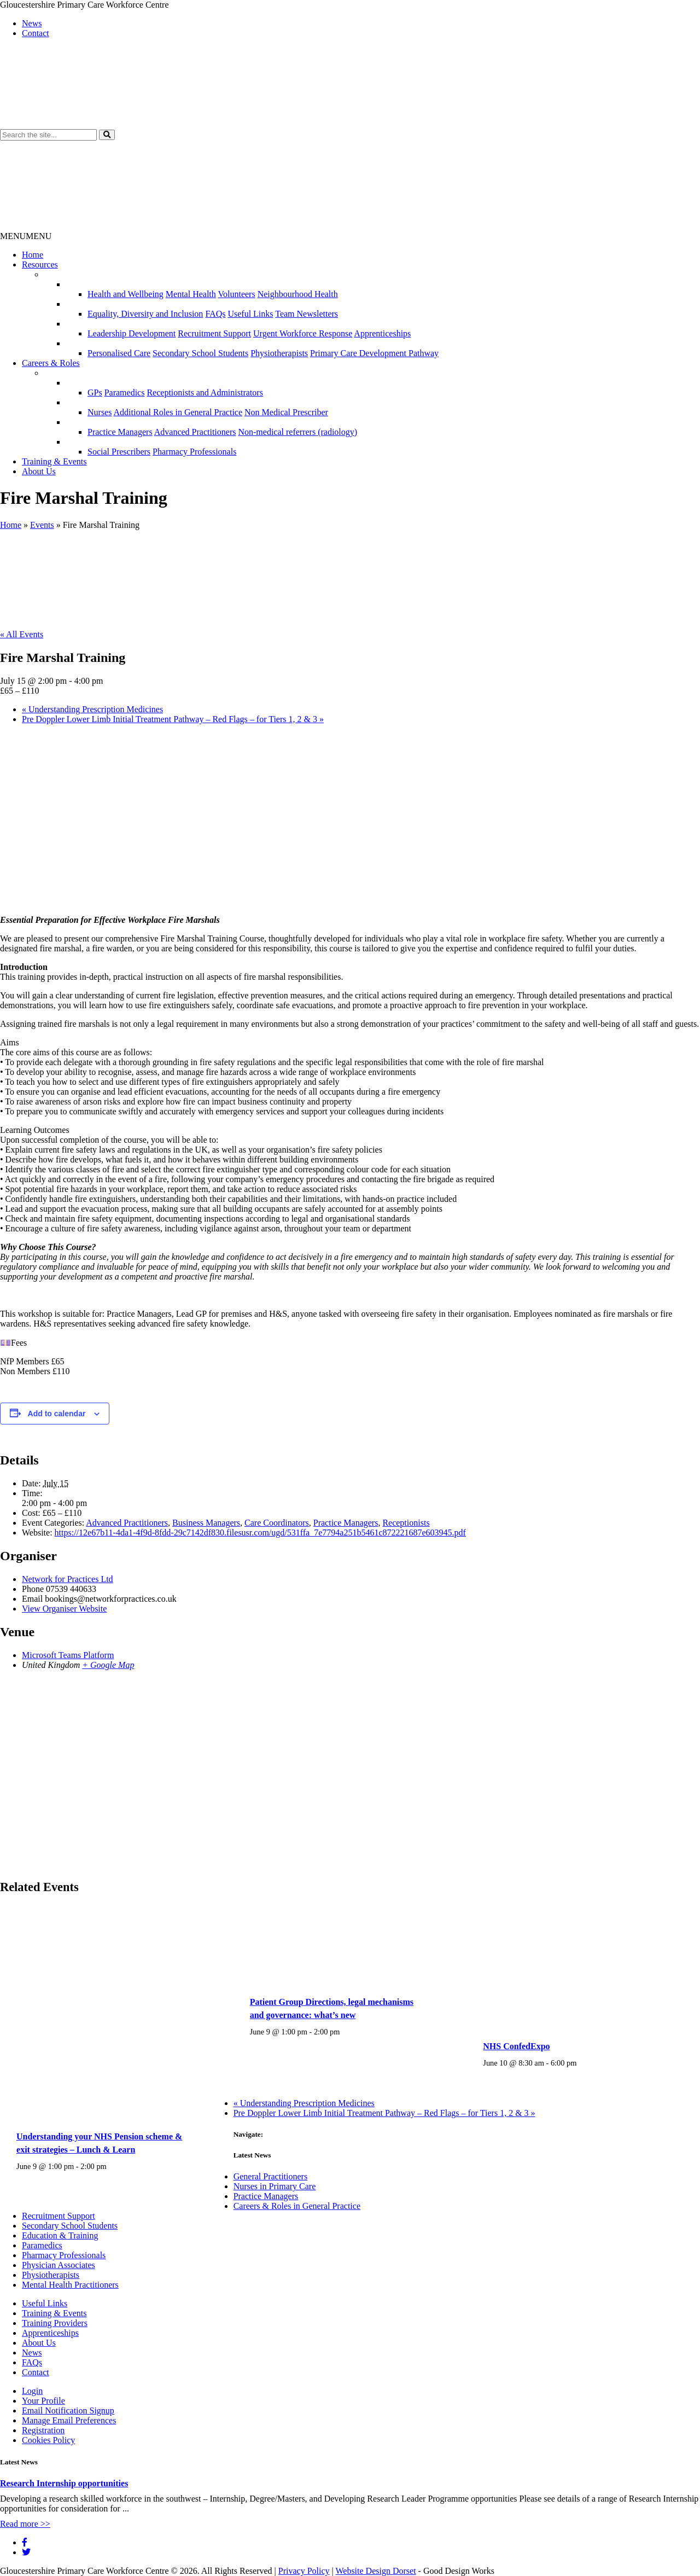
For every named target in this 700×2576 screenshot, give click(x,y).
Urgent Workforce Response (302, 333)
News (32, 23)
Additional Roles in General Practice (178, 412)
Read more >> (25, 2523)
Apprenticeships (382, 333)
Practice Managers (120, 432)
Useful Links (250, 313)
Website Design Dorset (375, 2570)
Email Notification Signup (68, 2410)
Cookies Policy (48, 2440)
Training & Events (54, 461)
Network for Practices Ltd (67, 1579)
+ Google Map (108, 1665)
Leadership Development (132, 333)
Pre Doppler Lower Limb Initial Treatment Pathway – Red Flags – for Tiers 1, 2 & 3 (173, 719)
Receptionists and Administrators (204, 392)
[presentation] (102, 2111)
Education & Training (60, 2235)
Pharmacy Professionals (194, 451)
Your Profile (43, 2400)
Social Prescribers (119, 451)
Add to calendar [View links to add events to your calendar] (57, 1413)
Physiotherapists (279, 353)
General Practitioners (271, 2176)
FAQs (215, 313)
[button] (107, 135)
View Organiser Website (64, 1608)
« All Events (21, 634)
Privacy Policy (304, 2570)
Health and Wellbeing (126, 294)
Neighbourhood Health (298, 294)
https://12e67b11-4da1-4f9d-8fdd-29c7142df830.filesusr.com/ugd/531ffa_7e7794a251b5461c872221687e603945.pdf (260, 1532)
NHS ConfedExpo (516, 2046)
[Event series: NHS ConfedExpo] (582, 2063)
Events (42, 525)
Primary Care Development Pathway (374, 353)
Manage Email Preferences (69, 2420)
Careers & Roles (51, 363)
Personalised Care (119, 353)
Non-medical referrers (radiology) (297, 432)
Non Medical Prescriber (286, 412)
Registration (43, 2430)
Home (32, 254)
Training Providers (55, 2323)
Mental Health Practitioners (70, 2284)
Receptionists (405, 1522)
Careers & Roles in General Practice (297, 2206)
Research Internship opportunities (64, 2483)
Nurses (100, 412)
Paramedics (124, 392)
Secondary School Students (200, 353)
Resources (40, 264)
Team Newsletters (306, 313)
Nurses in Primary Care (275, 2186)
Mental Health (191, 294)
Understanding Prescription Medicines (92, 709)
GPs (95, 392)
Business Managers (206, 1522)
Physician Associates (58, 2265)
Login (32, 2390)
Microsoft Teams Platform (68, 1655)
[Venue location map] (350, 1774)
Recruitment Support (214, 333)
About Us (39, 471)
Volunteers (236, 294)
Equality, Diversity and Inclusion (145, 313)
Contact (35, 33)
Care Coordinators (276, 1522)
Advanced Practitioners (195, 432)
